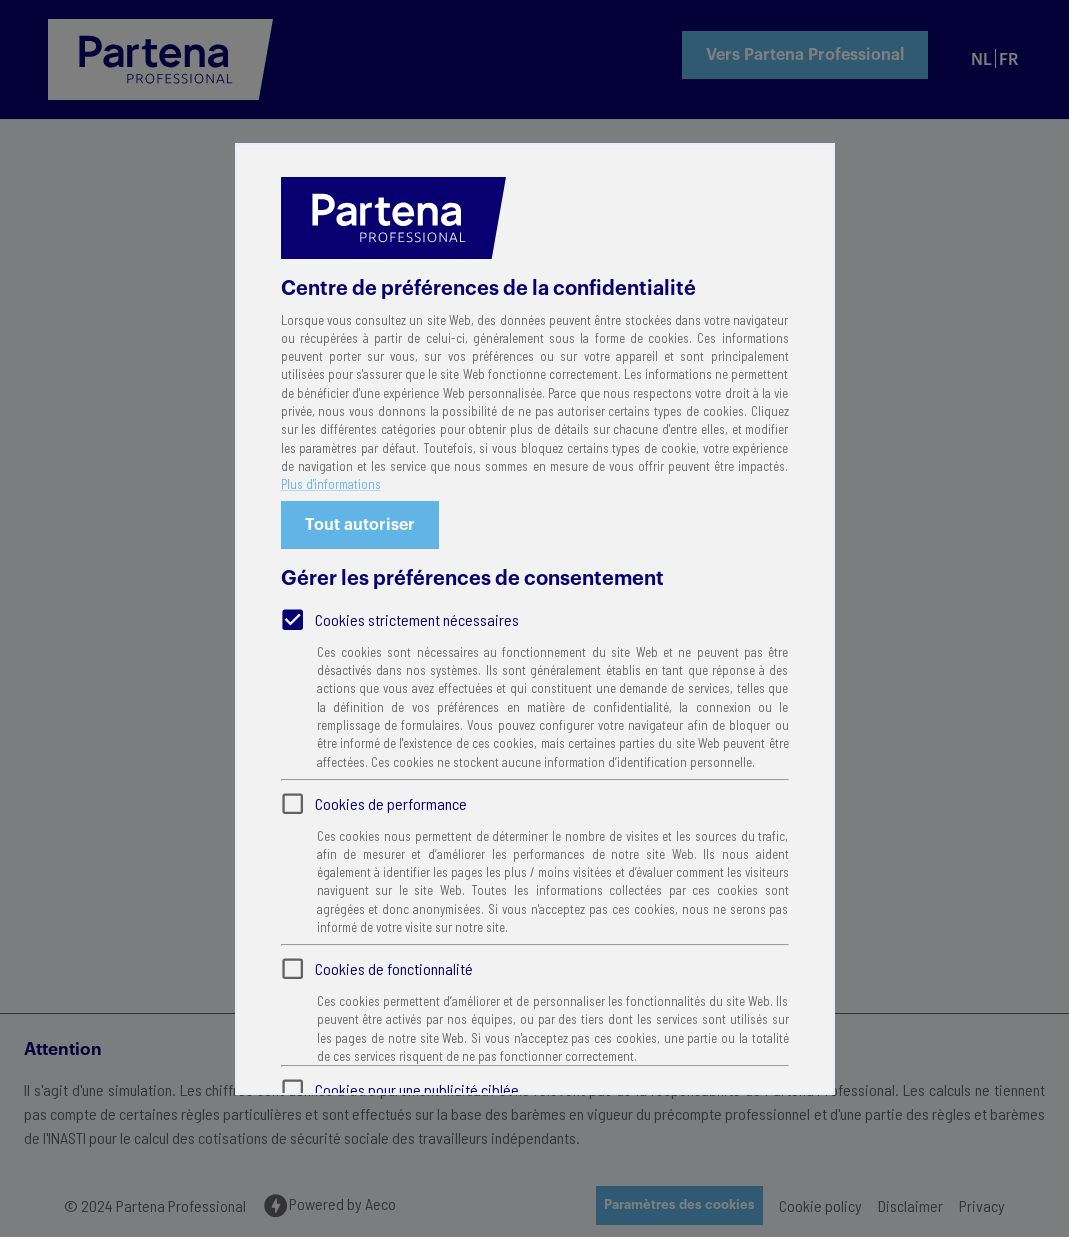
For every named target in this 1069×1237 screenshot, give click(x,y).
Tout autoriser (360, 525)
